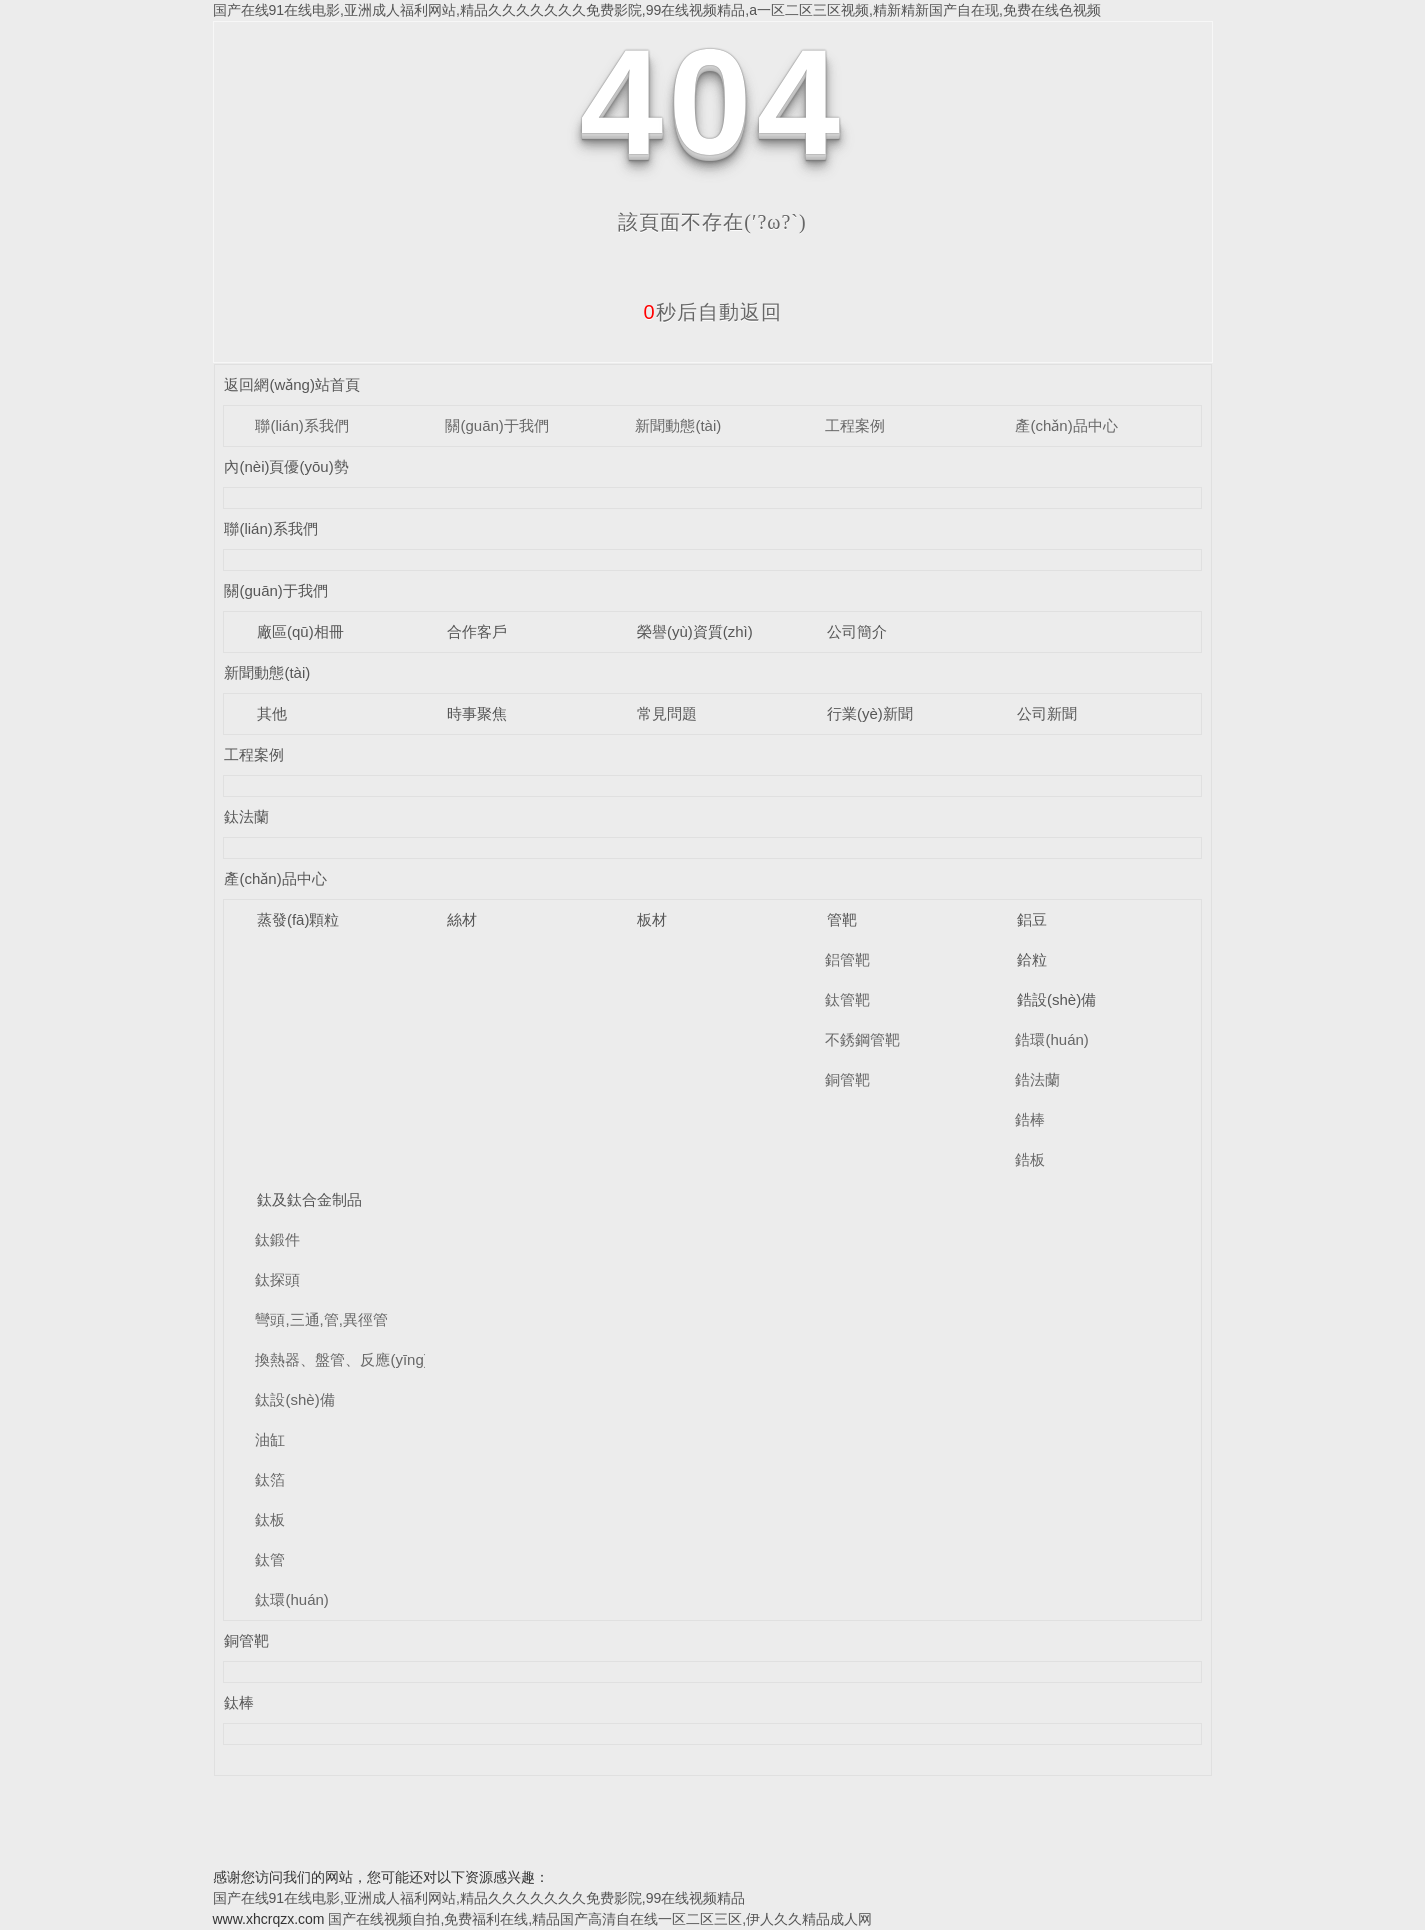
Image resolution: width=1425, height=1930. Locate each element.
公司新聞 (1047, 713)
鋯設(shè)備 (1056, 999)
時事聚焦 (477, 713)
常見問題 (667, 713)
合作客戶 (477, 631)
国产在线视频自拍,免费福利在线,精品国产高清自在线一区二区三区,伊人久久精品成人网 (600, 1919)
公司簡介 (857, 631)
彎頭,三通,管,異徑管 (321, 1319)
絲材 (462, 919)
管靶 (842, 919)
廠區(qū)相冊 (300, 631)
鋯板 (1030, 1159)
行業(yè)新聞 (870, 713)
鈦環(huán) (291, 1599)
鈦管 (270, 1559)
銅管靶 (847, 1079)
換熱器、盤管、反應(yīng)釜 (349, 1359)
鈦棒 (239, 1702)
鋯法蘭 (1037, 1079)
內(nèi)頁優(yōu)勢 (286, 466)
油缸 (270, 1439)
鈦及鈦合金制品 (309, 1199)
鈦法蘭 (246, 816)
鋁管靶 (847, 959)
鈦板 (270, 1519)
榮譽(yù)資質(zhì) (695, 631)
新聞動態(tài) (678, 425)
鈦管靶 (847, 999)
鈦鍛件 (277, 1239)
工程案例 (855, 425)
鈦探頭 (277, 1279)
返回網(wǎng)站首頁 (292, 384)
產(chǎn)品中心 (1066, 425)
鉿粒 (1032, 959)
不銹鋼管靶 (862, 1039)
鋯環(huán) (1051, 1039)
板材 (652, 919)
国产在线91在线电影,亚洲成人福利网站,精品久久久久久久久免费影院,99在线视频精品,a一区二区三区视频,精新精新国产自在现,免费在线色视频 (657, 10)
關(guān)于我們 (496, 425)
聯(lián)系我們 (301, 425)
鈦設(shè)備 (294, 1399)
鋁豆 (1032, 919)
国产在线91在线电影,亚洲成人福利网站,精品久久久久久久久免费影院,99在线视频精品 (479, 1898)
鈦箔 (270, 1479)
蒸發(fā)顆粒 (298, 919)
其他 (272, 713)
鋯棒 (1030, 1119)
